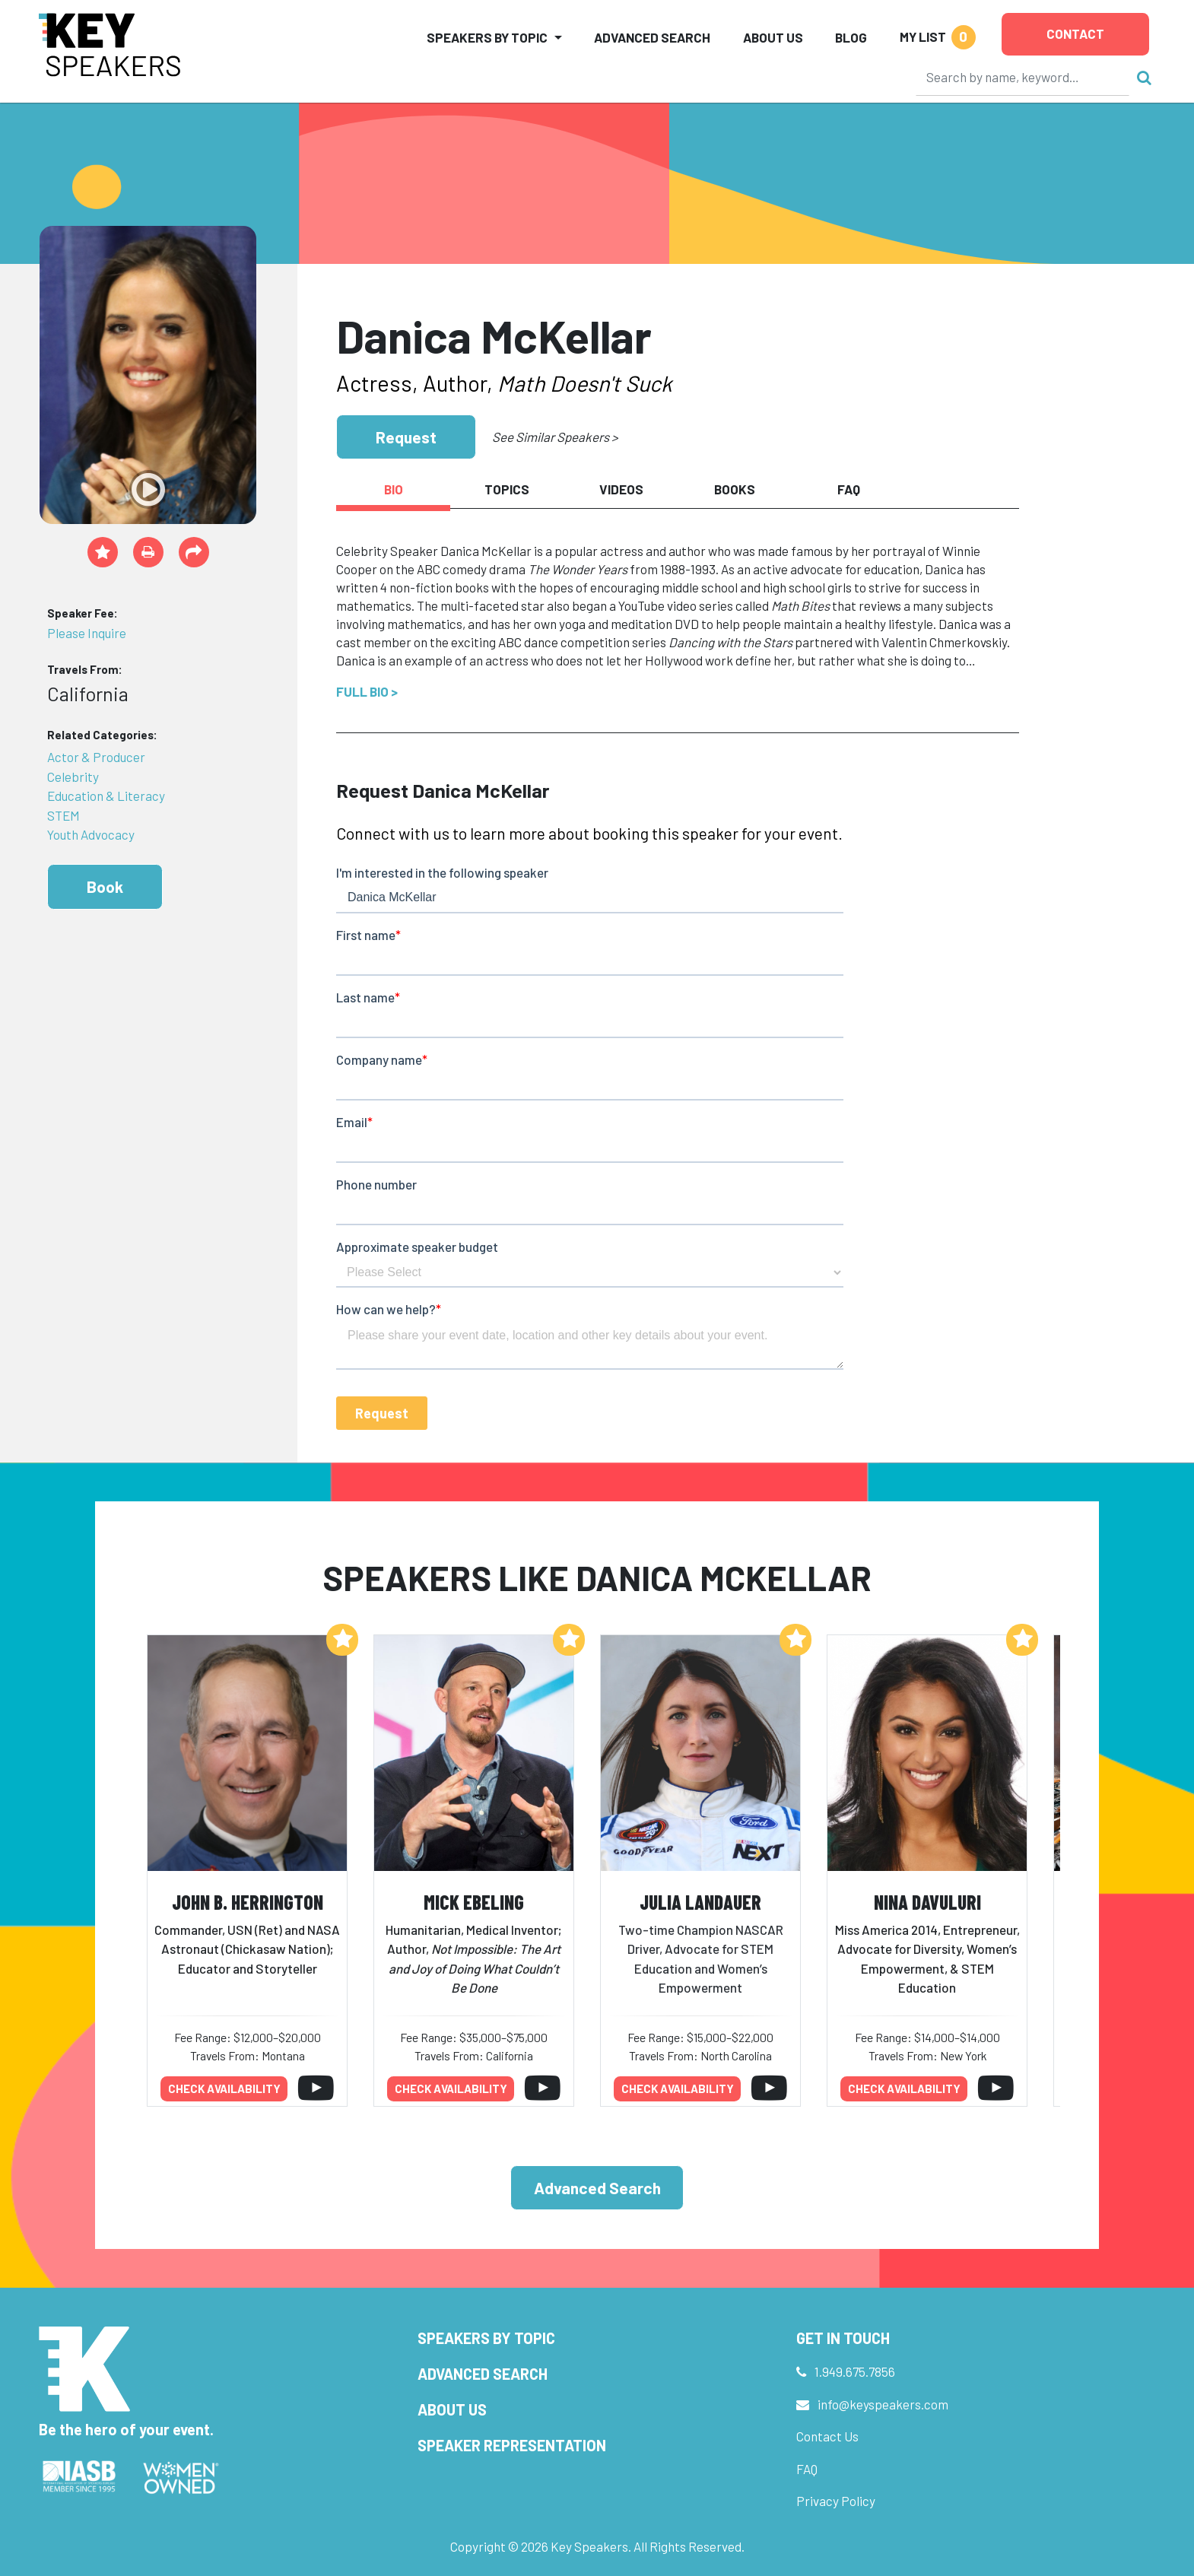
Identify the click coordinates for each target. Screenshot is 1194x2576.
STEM (63, 815)
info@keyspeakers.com (883, 2404)
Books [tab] (734, 489)
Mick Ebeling (474, 1902)
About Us (773, 37)
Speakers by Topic (486, 2338)
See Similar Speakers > (555, 436)
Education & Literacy (106, 795)
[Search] (1023, 77)
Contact (1075, 33)
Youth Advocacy (91, 834)
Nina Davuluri (927, 1902)
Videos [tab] (621, 489)
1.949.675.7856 (855, 2371)
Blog (851, 37)
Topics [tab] (506, 489)
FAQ (807, 2468)
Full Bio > (367, 691)
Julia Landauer (700, 1902)
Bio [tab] (393, 489)
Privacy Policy (835, 2500)
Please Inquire (86, 632)
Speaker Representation (512, 2445)
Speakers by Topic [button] (487, 37)
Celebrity (73, 776)
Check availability (224, 2088)
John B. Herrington (247, 1902)
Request (406, 436)
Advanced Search (652, 37)
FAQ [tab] (848, 489)
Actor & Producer (96, 756)
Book (105, 886)
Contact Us (827, 2436)
